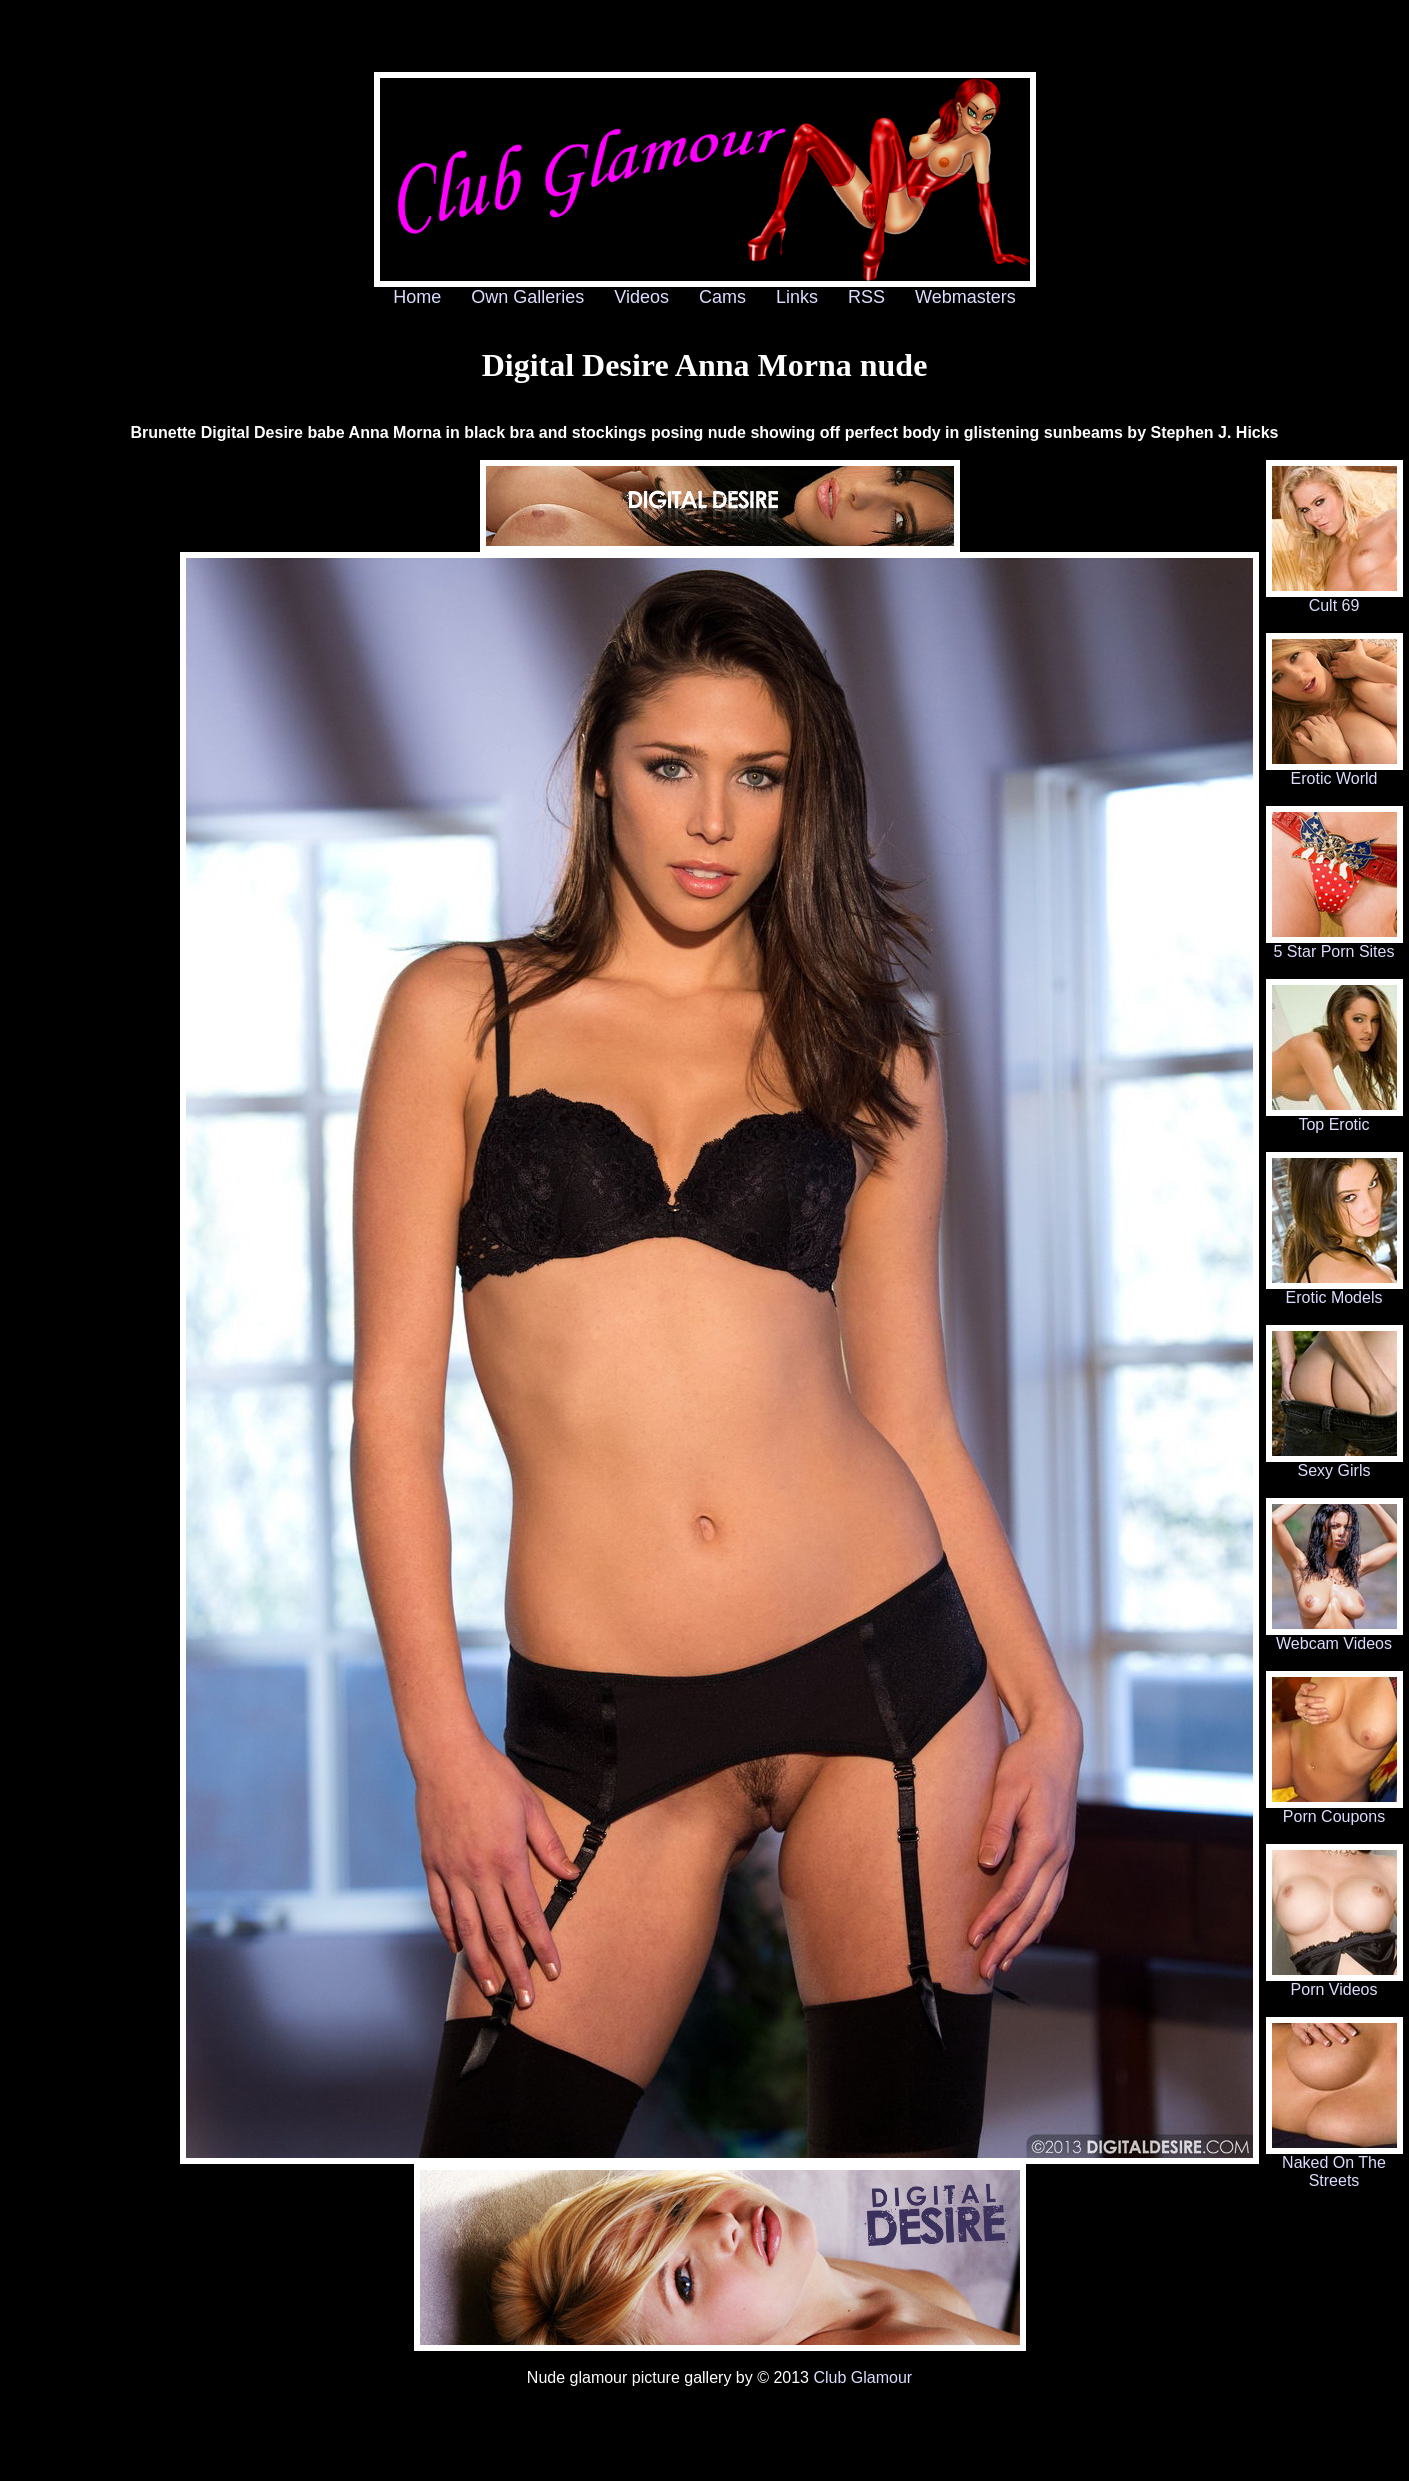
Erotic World (1334, 771)
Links (797, 297)
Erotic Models (1334, 1290)
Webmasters (965, 297)
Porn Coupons (1334, 1809)
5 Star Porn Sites (1334, 944)
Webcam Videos (1334, 1636)
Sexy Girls (1334, 1463)
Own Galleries (527, 297)
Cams (722, 297)
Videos (641, 297)
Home (417, 297)
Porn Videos (1334, 1982)
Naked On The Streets (1334, 2164)
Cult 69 (1334, 598)
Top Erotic (1334, 1117)
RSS (866, 297)
